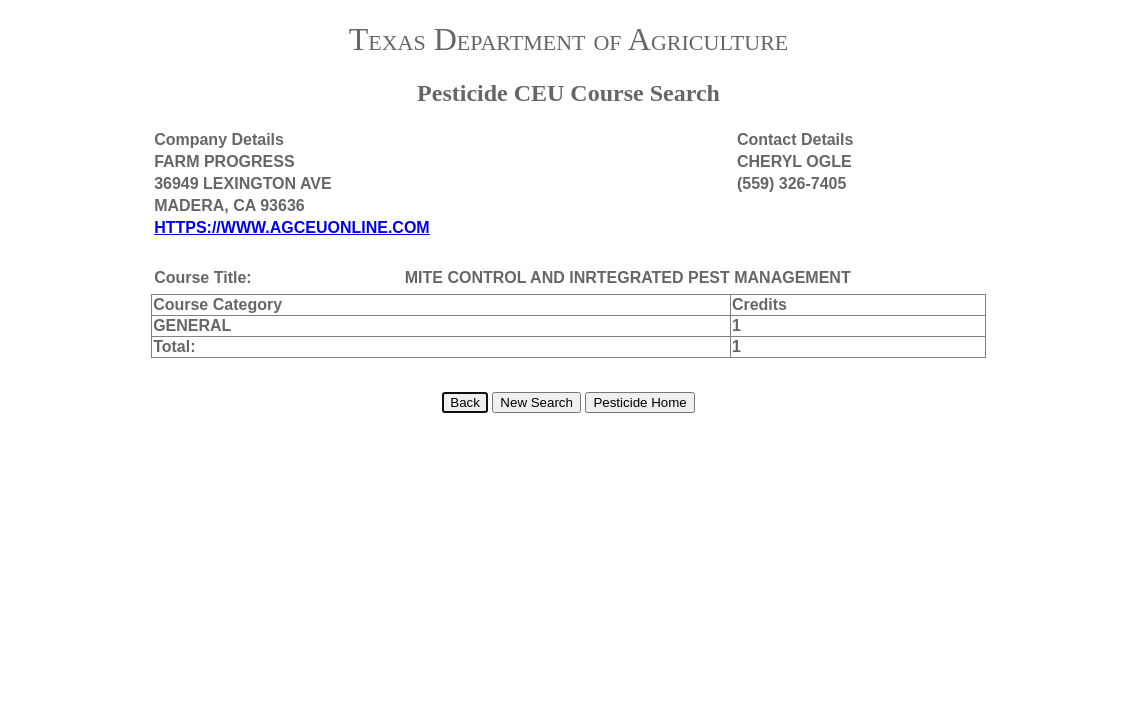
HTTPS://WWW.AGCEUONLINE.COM (292, 227)
